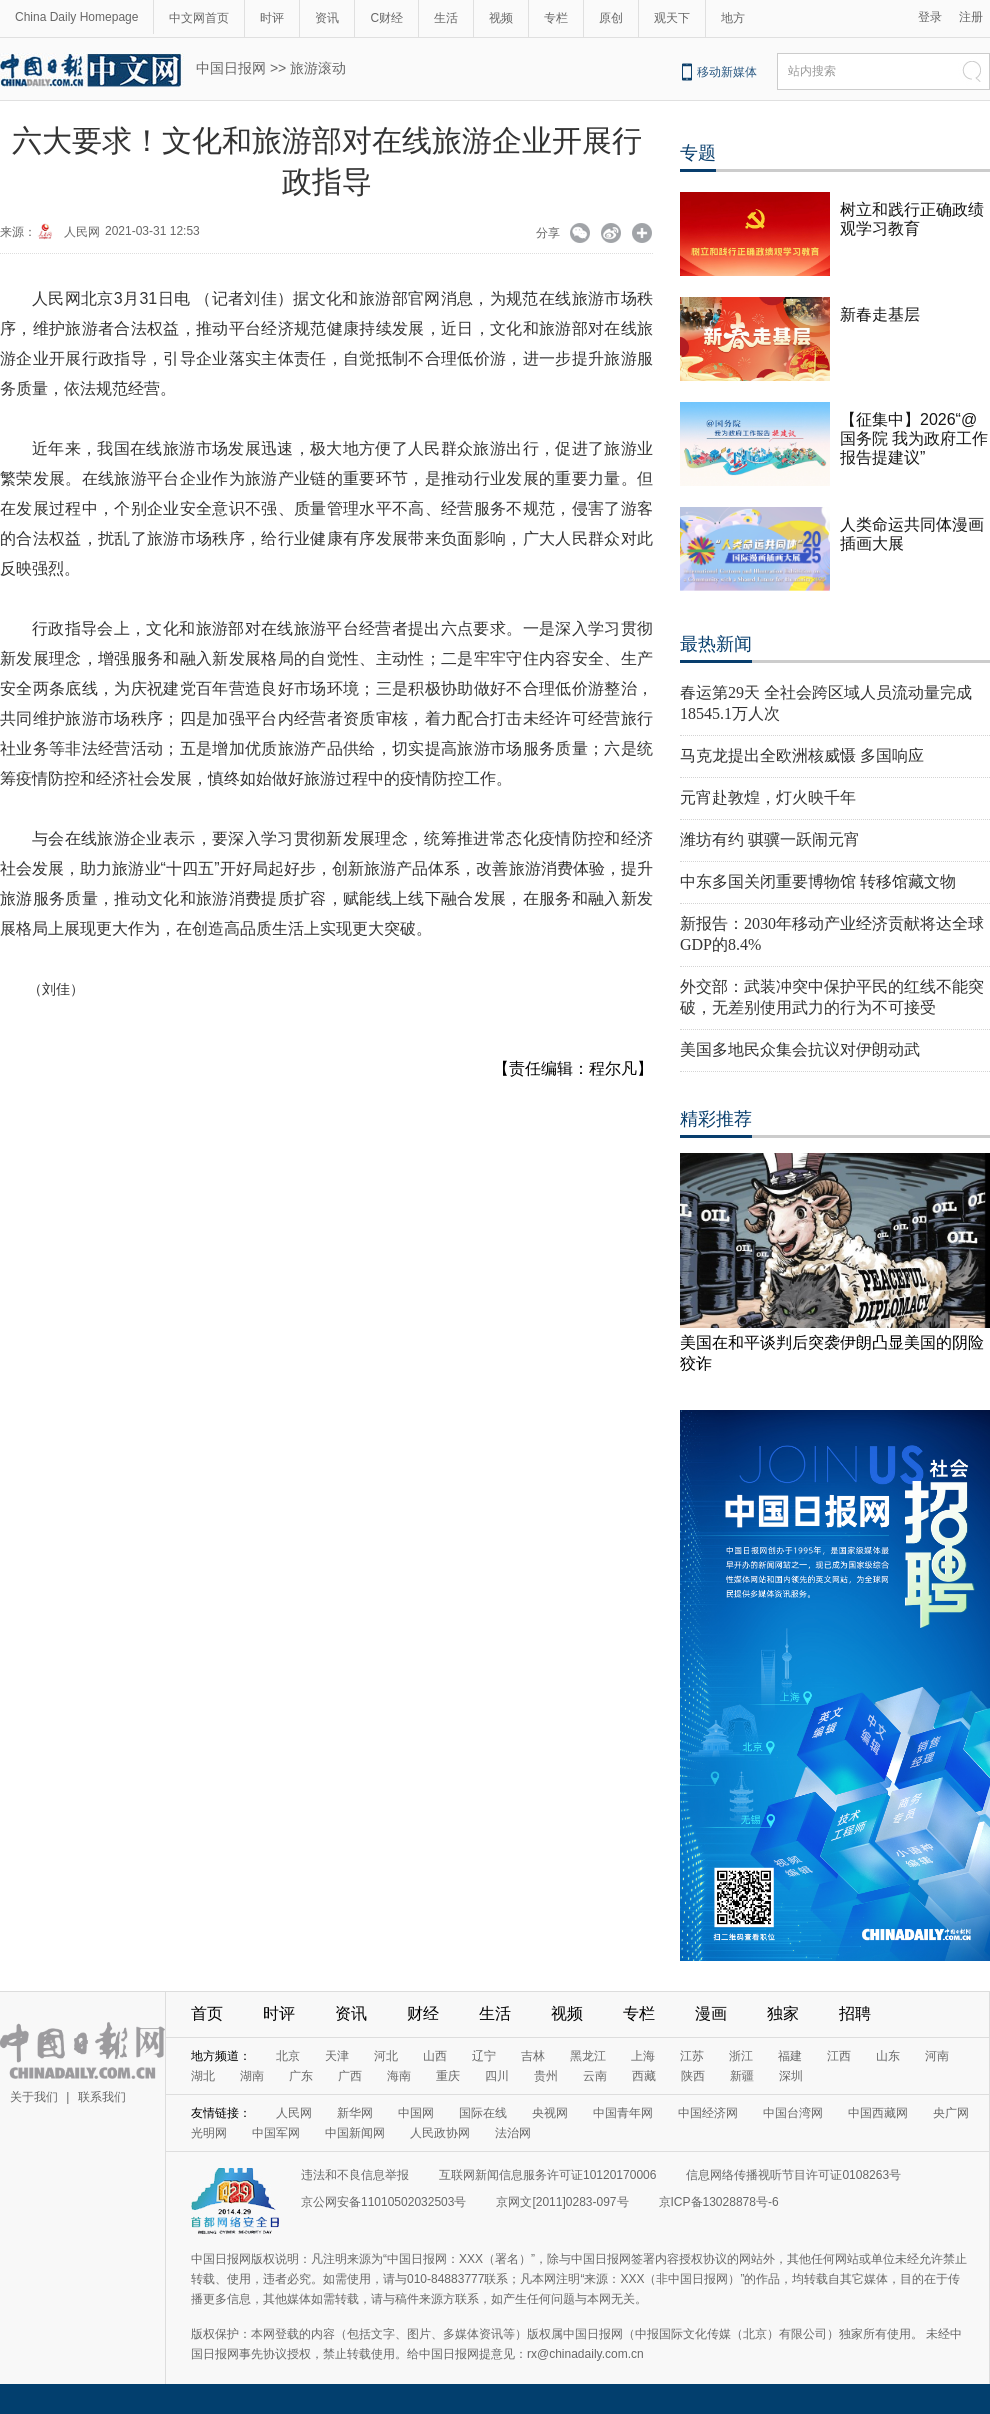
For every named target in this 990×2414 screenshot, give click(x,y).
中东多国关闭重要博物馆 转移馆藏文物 (818, 881)
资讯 (327, 18)
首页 (207, 2013)
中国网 (416, 2113)
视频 (501, 18)
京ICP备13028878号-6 (719, 2202)
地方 (733, 18)
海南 (399, 2076)
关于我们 (34, 2097)
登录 (930, 17)
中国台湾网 (793, 2113)
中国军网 (276, 2133)
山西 (435, 2056)
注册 (971, 17)
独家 (783, 2013)
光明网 (209, 2133)
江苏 (692, 2056)
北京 (288, 2056)
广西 (350, 2076)
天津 (337, 2056)
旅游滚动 (318, 68)
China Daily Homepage (76, 17)
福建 (790, 2056)
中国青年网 (623, 2113)
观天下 (672, 18)
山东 (888, 2056)
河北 (386, 2056)
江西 (839, 2056)
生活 (446, 18)
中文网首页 (199, 18)
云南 (595, 2076)
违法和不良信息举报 (355, 2175)
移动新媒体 (727, 72)
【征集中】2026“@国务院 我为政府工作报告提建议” (914, 438)
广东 (301, 2076)
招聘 (855, 2013)
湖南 (252, 2076)
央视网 (550, 2113)
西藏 (644, 2076)
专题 (698, 153)
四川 (497, 2076)
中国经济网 (708, 2113)
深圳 (791, 2076)
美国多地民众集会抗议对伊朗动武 (800, 1049)
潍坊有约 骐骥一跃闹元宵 (770, 839)
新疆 (742, 2076)
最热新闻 (716, 644)
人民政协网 (440, 2133)
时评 (272, 18)
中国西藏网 (878, 2113)
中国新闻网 (355, 2133)
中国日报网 (231, 68)
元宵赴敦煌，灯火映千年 (768, 797)
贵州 (546, 2076)
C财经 (386, 18)
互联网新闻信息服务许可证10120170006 (547, 2175)
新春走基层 (880, 314)
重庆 (448, 2076)
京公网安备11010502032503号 (383, 2202)
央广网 (951, 2113)
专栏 (556, 18)
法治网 (513, 2133)
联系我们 (102, 2097)
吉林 (533, 2056)
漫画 (711, 2013)
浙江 (741, 2056)
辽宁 (484, 2056)
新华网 (355, 2113)
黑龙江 (588, 2056)
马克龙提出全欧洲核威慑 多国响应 (802, 755)
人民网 (82, 232)
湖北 (203, 2076)
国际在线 (483, 2113)
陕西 (693, 2076)
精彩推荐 (716, 1119)
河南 (937, 2056)
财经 (423, 2013)
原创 (611, 18)
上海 (643, 2056)
